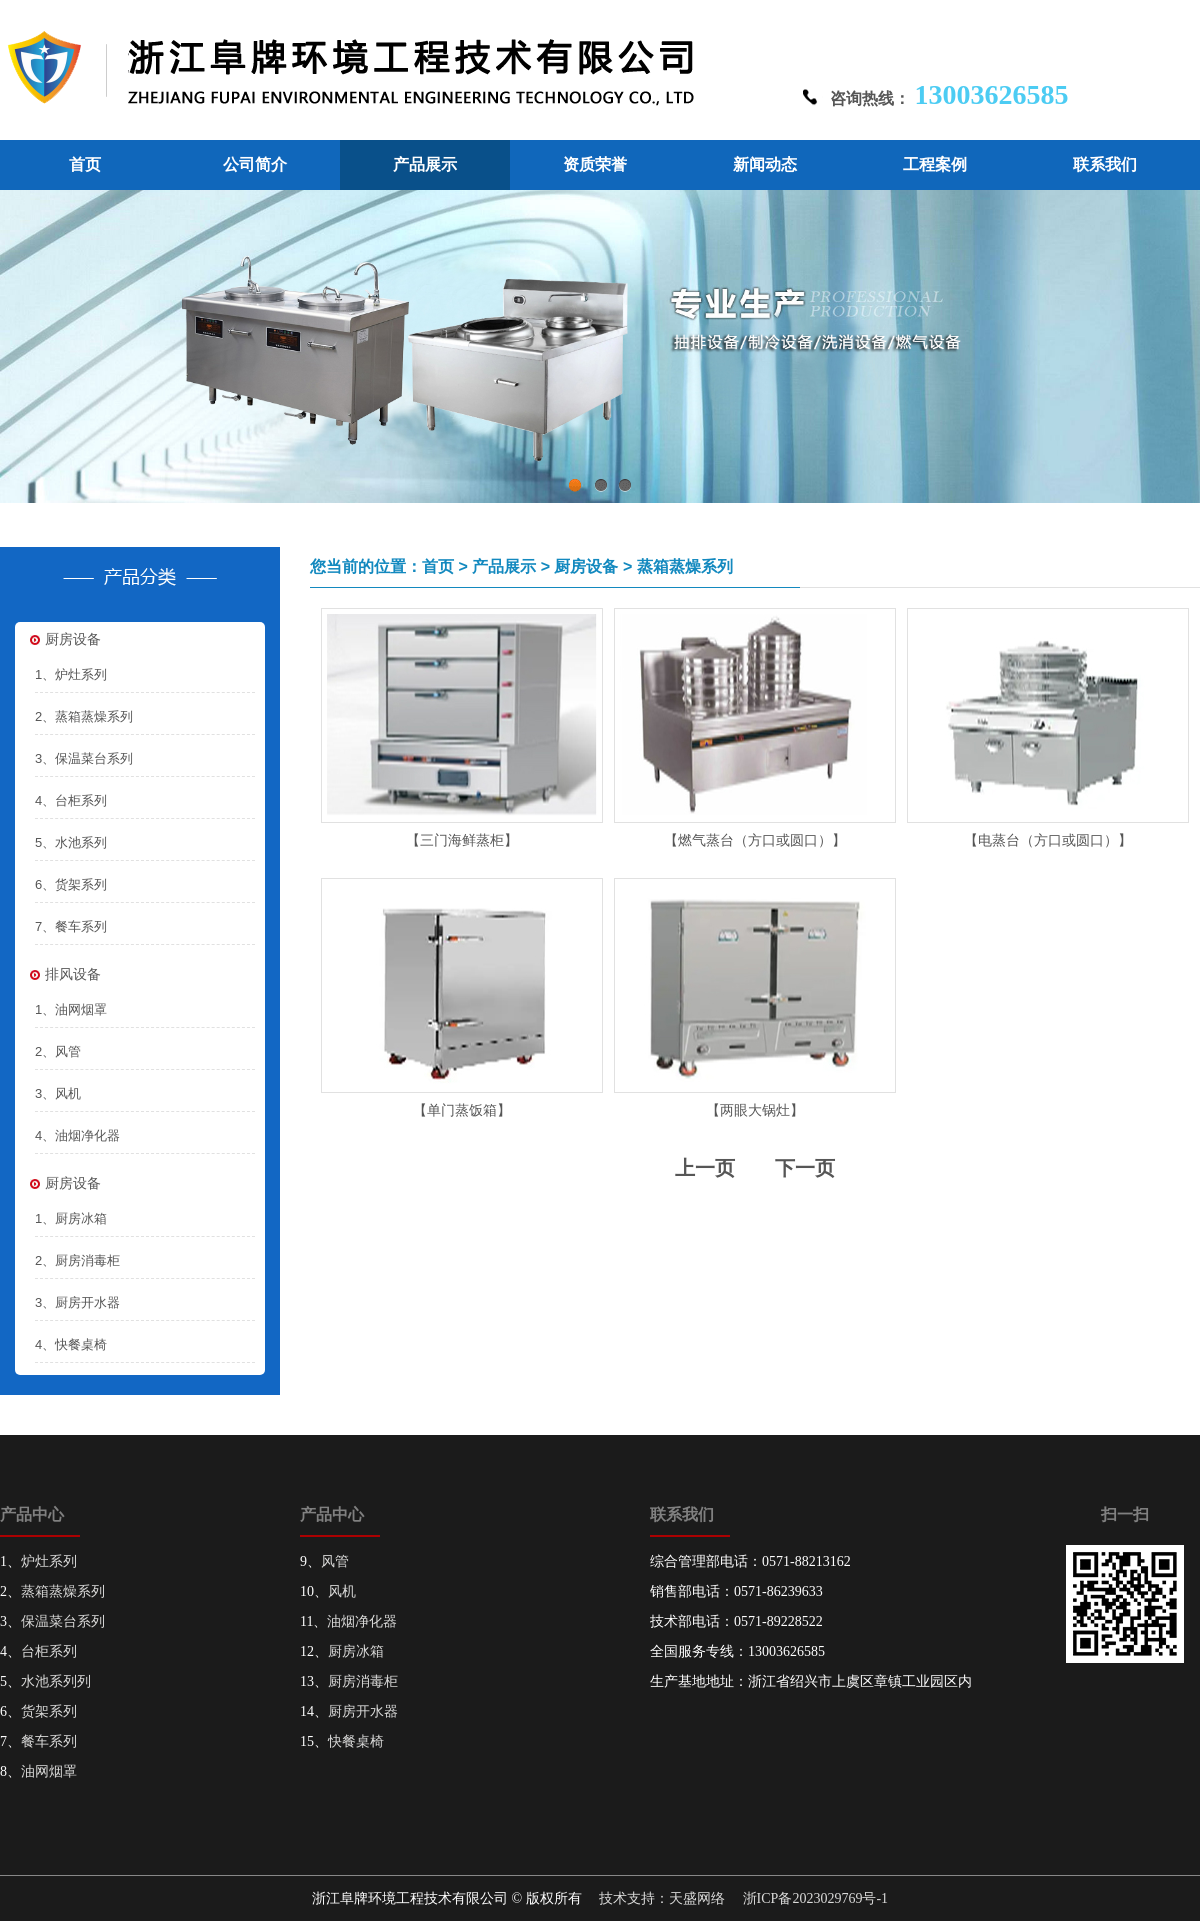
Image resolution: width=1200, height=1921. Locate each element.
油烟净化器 (362, 1621)
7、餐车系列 (71, 926)
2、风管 (58, 1051)
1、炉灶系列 (71, 674)
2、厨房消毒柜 (77, 1260)
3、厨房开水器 (77, 1302)
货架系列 (49, 1711)
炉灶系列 (49, 1561)
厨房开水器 (363, 1711)
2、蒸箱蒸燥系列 (84, 716)
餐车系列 (49, 1741)
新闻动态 (765, 164)
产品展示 (425, 164)
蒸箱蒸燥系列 (63, 1591)
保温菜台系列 (63, 1621)
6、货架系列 (71, 884)
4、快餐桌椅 (71, 1344)
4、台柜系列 (71, 800)
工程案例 (935, 164)
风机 (342, 1591)
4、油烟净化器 (77, 1135)
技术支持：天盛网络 (662, 1898)
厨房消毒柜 (363, 1681)
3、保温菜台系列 (84, 758)
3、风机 (58, 1093)
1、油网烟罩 (71, 1009)
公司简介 (255, 164)
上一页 (705, 1168)
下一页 (805, 1168)
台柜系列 (49, 1651)
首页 (85, 164)
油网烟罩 (49, 1771)
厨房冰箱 (356, 1651)
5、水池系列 (71, 842)
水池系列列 (56, 1681)
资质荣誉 (595, 164)
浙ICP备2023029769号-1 (815, 1898)
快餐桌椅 (356, 1741)
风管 (335, 1561)
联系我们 (1105, 164)
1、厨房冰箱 (71, 1218)
